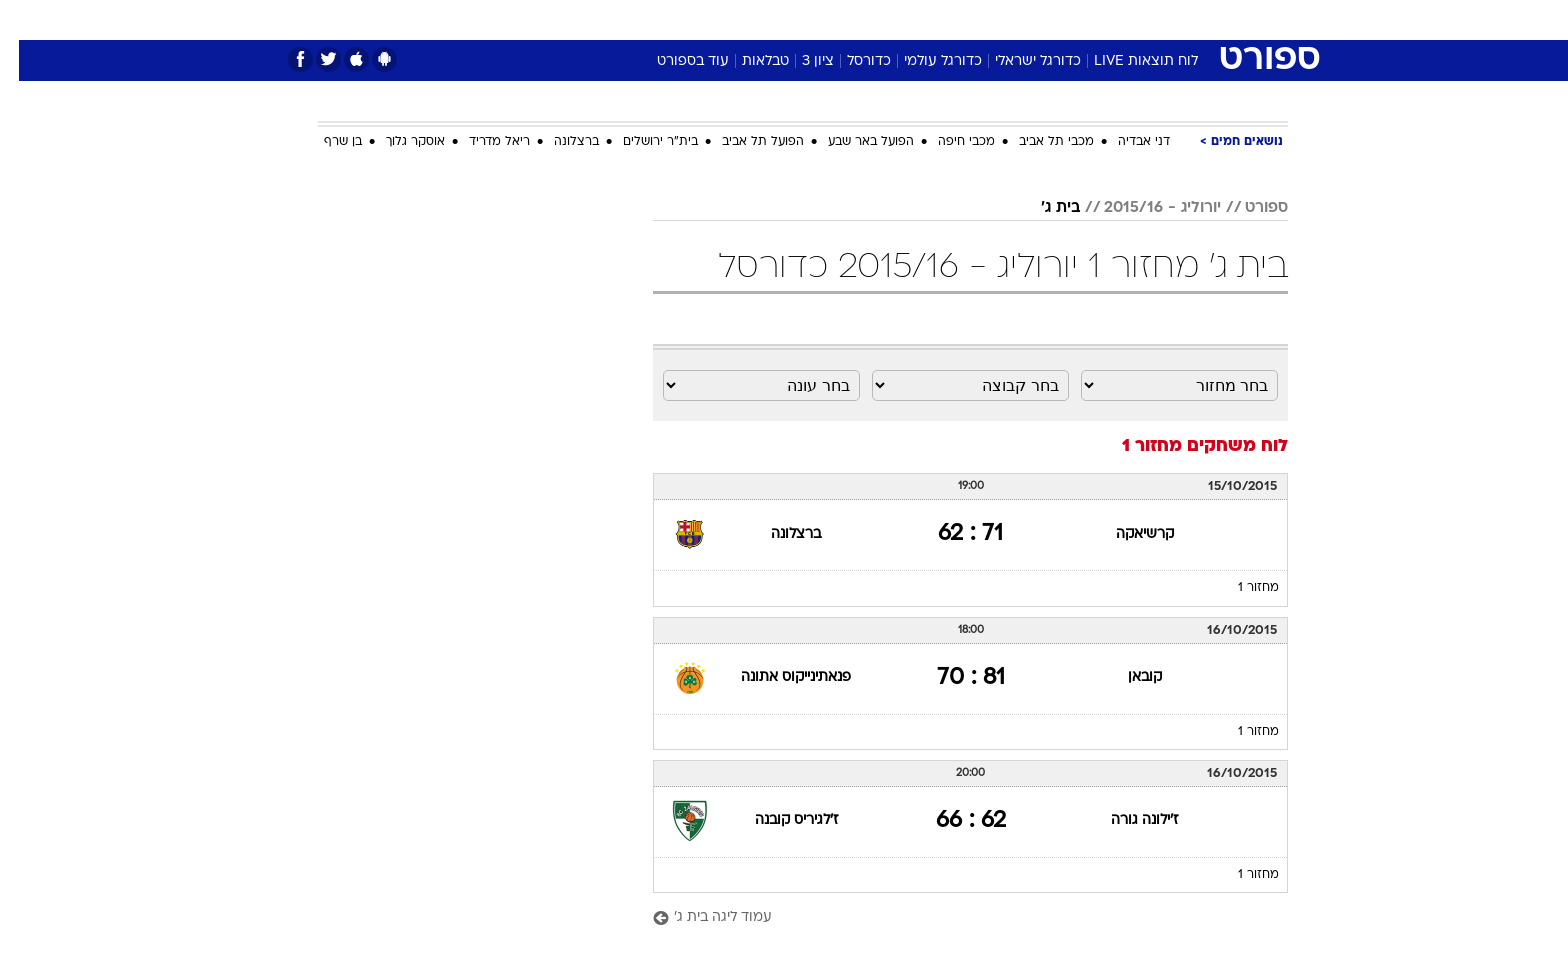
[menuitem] (1126, 20)
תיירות (704, 19)
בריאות (772, 19)
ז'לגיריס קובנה (777, 820)
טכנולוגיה (629, 19)
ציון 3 (799, 61)
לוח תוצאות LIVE (1127, 61)
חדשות (1138, 19)
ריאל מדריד (480, 142)
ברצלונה (557, 142)
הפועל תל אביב (744, 142)
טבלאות (746, 61)
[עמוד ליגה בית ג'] (951, 918)
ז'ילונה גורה (1125, 820)
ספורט (1070, 19)
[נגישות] (27, 20)
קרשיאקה (1126, 534)
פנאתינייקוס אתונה (777, 677)
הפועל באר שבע (852, 142)
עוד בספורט (674, 61)
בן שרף (324, 142)
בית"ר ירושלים (641, 142)
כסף (886, 19)
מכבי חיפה (947, 142)
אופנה (555, 19)
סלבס (942, 19)
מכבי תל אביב (1037, 142)
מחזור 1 (1239, 588)
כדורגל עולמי (924, 61)
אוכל (834, 19)
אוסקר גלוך (396, 142)
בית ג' (1041, 208)
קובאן (1126, 677)
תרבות (1005, 19)
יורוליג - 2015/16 (1143, 208)
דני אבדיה (1125, 142)
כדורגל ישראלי (1019, 61)
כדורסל (850, 61)
